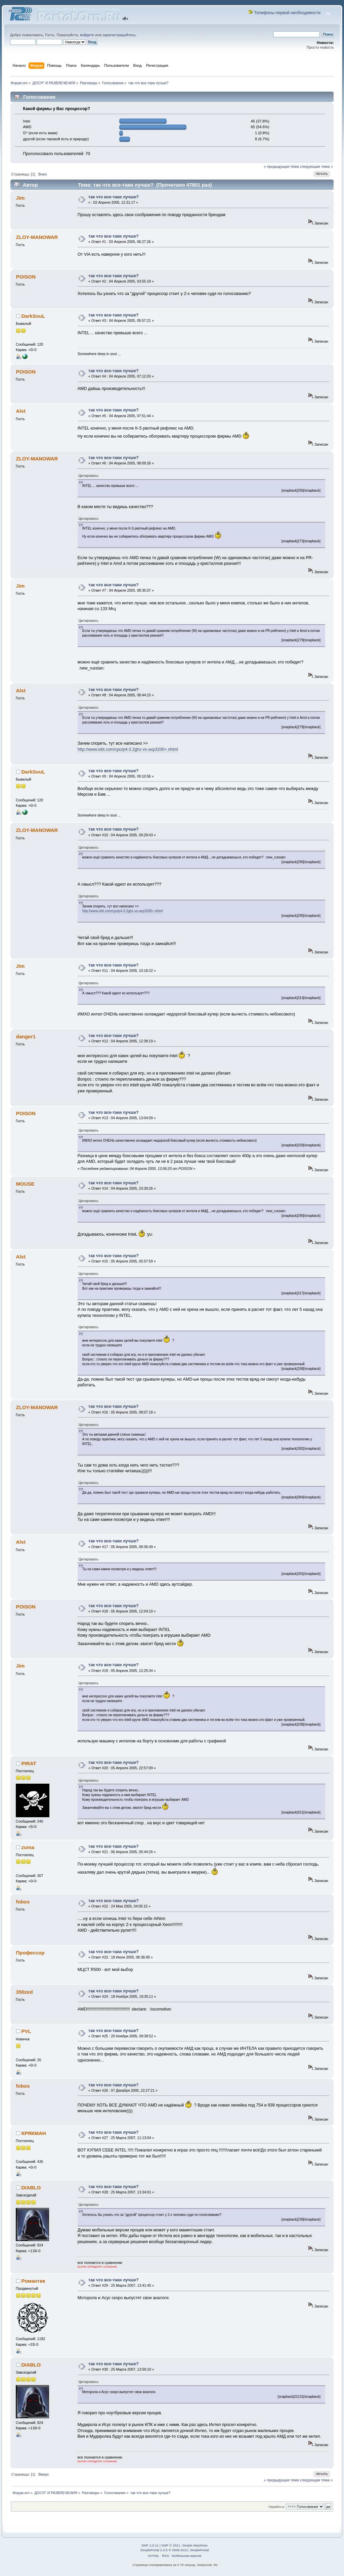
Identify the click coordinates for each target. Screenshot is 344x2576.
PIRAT (29, 1763)
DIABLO (31, 2187)
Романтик (33, 2281)
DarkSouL (33, 316)
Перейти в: (276, 2507)
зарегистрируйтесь (119, 35)
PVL (26, 2031)
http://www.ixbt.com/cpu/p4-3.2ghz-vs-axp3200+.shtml (128, 749)
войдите (87, 35)
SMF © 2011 (171, 2545)
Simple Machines (195, 2545)
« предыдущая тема (281, 166)
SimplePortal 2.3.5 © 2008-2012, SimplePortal (174, 2550)
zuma (28, 1847)
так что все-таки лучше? (113, 197)
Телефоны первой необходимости (287, 12)
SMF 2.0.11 (150, 2545)
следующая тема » (316, 166)
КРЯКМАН (34, 2133)
